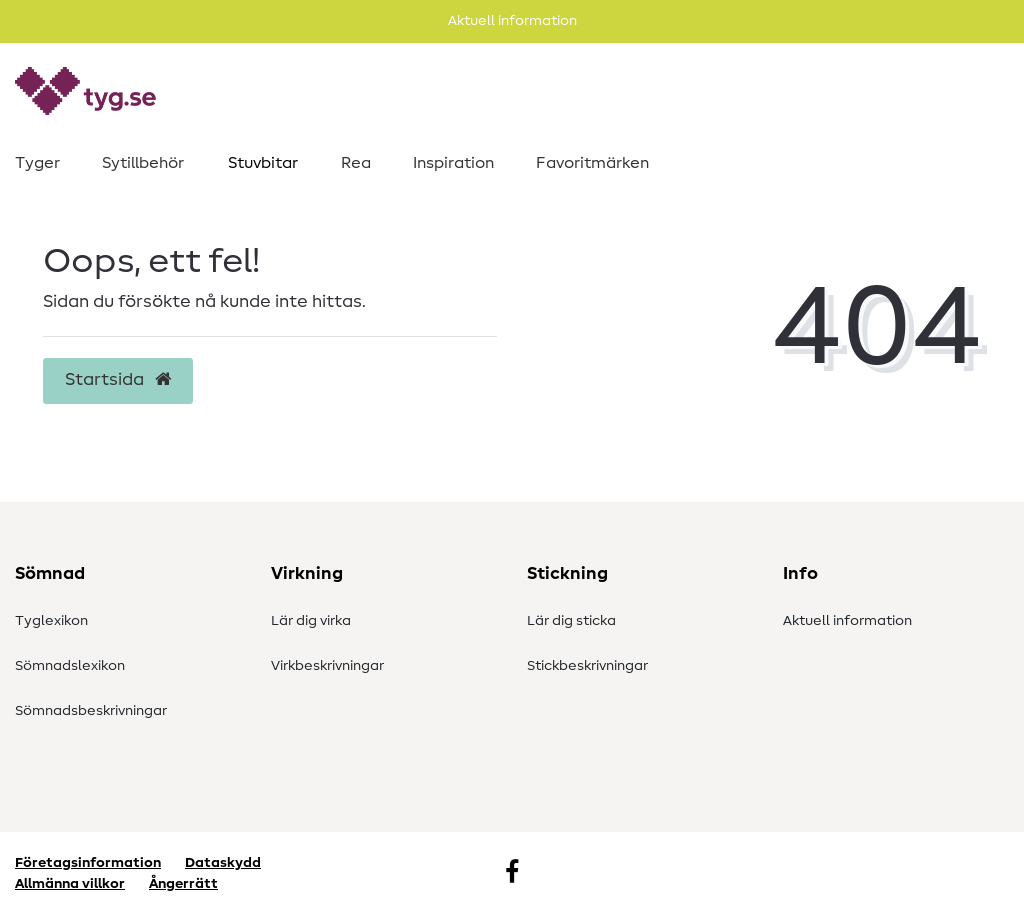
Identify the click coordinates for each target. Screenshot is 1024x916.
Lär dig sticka (571, 621)
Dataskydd (223, 863)
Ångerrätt (183, 884)
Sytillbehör (143, 163)
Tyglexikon (51, 621)
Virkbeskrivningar (327, 666)
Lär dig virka (311, 621)
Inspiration (453, 163)
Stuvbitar (263, 163)
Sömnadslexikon (70, 666)
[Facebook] (512, 874)
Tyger (37, 163)
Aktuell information (847, 621)
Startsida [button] (118, 380)
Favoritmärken (592, 163)
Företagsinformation (88, 863)
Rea (356, 163)
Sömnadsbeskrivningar (91, 711)
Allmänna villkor (70, 884)
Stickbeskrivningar (587, 666)
